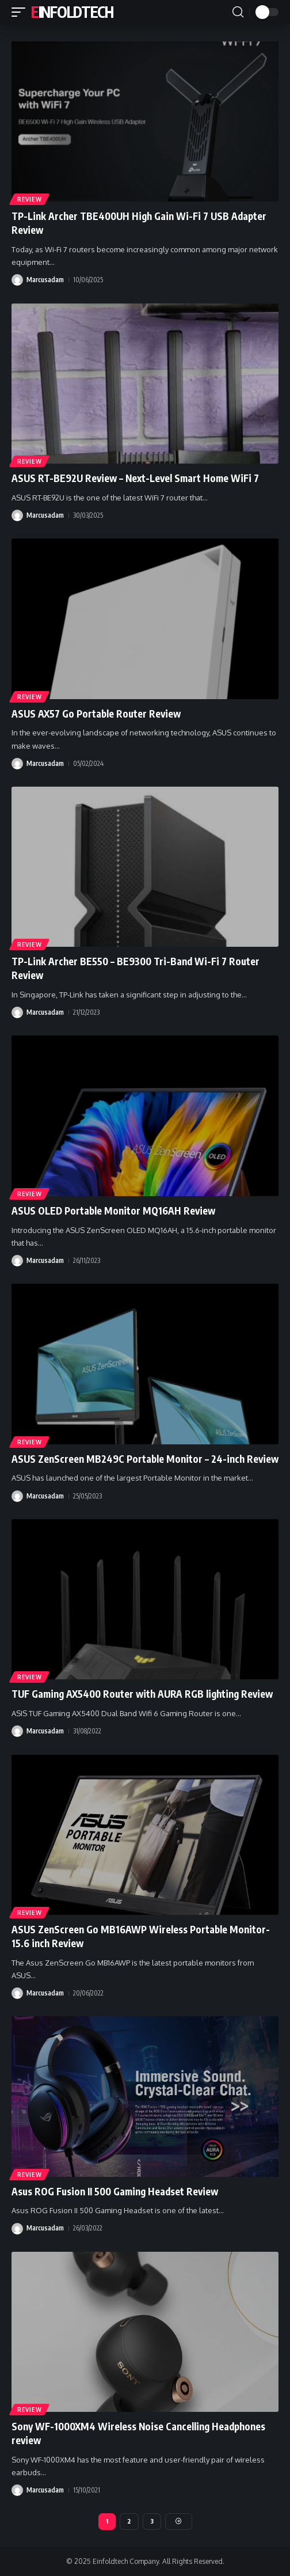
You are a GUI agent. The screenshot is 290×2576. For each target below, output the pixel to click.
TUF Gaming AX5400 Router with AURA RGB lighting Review (142, 1693)
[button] (21, 12)
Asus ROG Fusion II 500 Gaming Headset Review (115, 2191)
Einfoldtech (72, 11)
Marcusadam (45, 279)
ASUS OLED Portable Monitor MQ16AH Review (113, 1210)
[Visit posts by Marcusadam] (17, 280)
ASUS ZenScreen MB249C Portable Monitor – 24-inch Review (145, 1458)
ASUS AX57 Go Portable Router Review (96, 713)
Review (29, 199)
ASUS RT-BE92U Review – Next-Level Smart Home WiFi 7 (135, 478)
